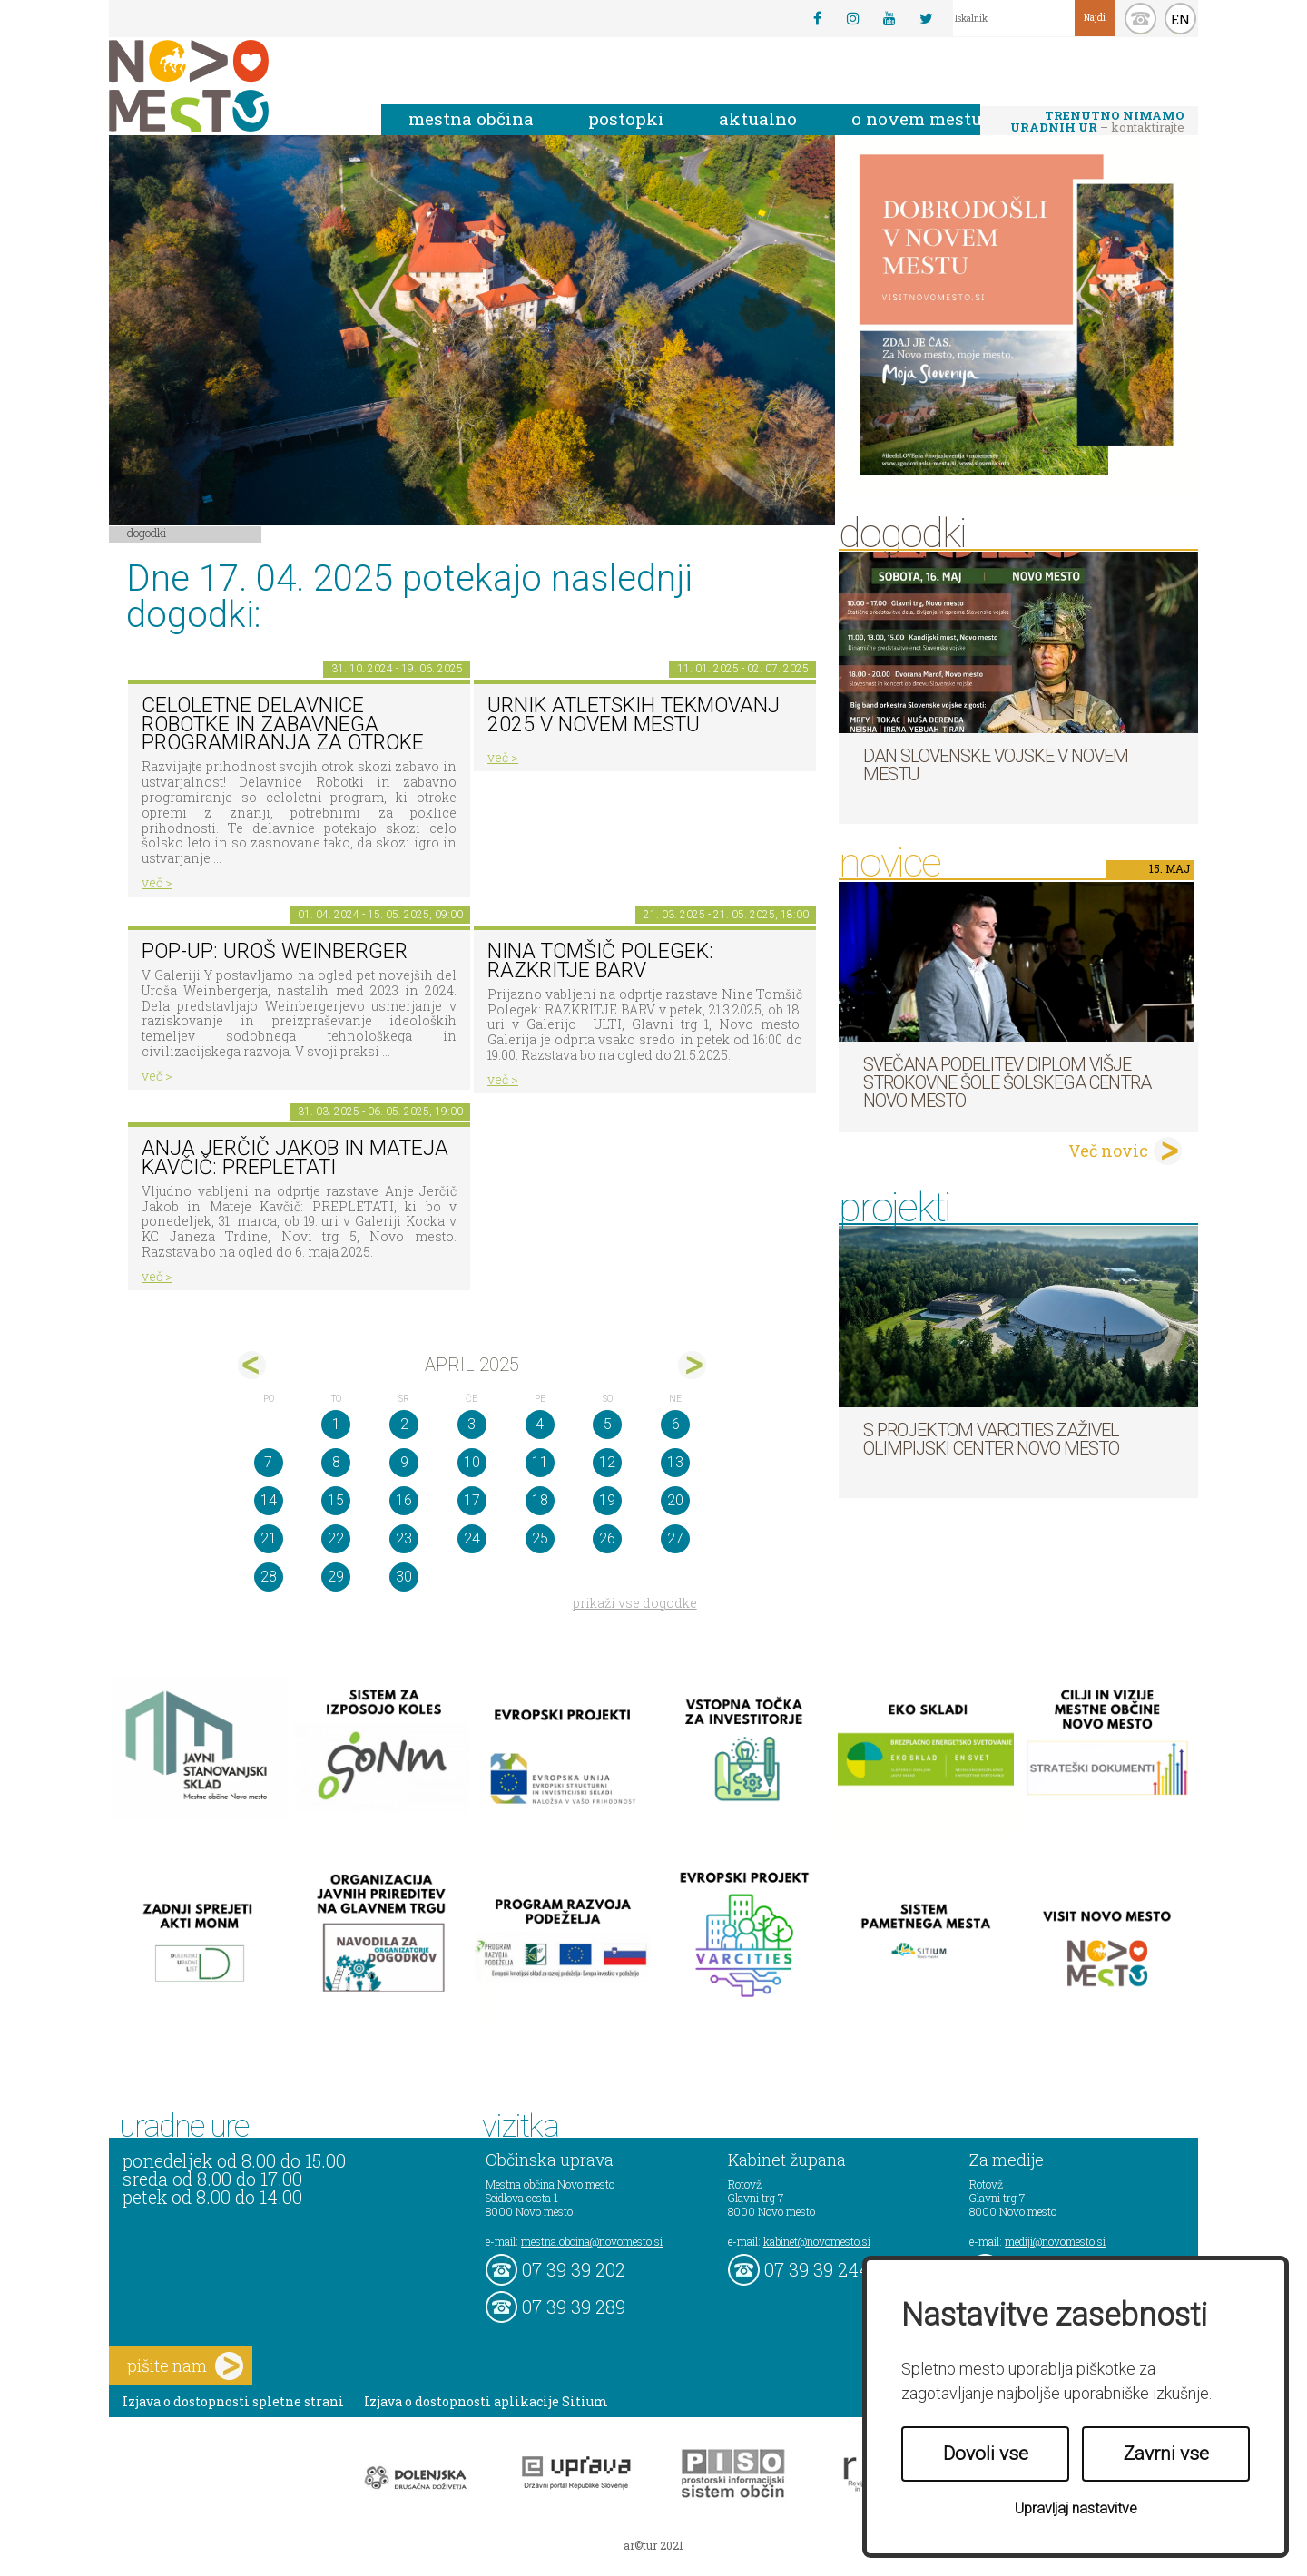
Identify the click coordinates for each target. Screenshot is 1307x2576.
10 (472, 1462)
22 (336, 1538)
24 (472, 1538)
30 (404, 1576)
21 (268, 1538)
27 (675, 1538)
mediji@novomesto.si (1055, 2241)
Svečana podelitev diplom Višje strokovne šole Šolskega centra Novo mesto (1007, 1082)
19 (607, 1500)
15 (336, 1500)
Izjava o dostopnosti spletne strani (233, 2401)
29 (336, 1576)
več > (157, 882)
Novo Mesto (231, 86)
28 (268, 1576)
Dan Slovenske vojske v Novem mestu (995, 765)
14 (268, 1500)
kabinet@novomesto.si (816, 2241)
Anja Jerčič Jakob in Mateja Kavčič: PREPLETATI (295, 1158)
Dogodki (147, 532)
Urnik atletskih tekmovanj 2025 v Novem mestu (633, 715)
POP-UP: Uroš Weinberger (275, 951)
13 (675, 1462)
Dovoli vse (985, 2453)
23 (404, 1538)
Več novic (1108, 1150)
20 (675, 1500)
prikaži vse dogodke (635, 1602)
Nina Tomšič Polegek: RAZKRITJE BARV (600, 961)
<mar (252, 1365)
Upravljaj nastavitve (1076, 2508)
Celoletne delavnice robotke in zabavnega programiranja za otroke (283, 724)
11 (540, 1462)
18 (540, 1500)
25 (540, 1538)
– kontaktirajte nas (1097, 122)
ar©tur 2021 (653, 2545)
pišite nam (185, 2366)
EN (1181, 19)
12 (607, 1462)
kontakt (1140, 18)
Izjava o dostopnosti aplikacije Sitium (486, 2401)
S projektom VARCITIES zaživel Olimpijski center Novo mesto (991, 1439)
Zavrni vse (1166, 2453)
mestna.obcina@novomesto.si (592, 2241)
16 (404, 1500)
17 (472, 1500)
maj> (692, 1365)
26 (607, 1538)
